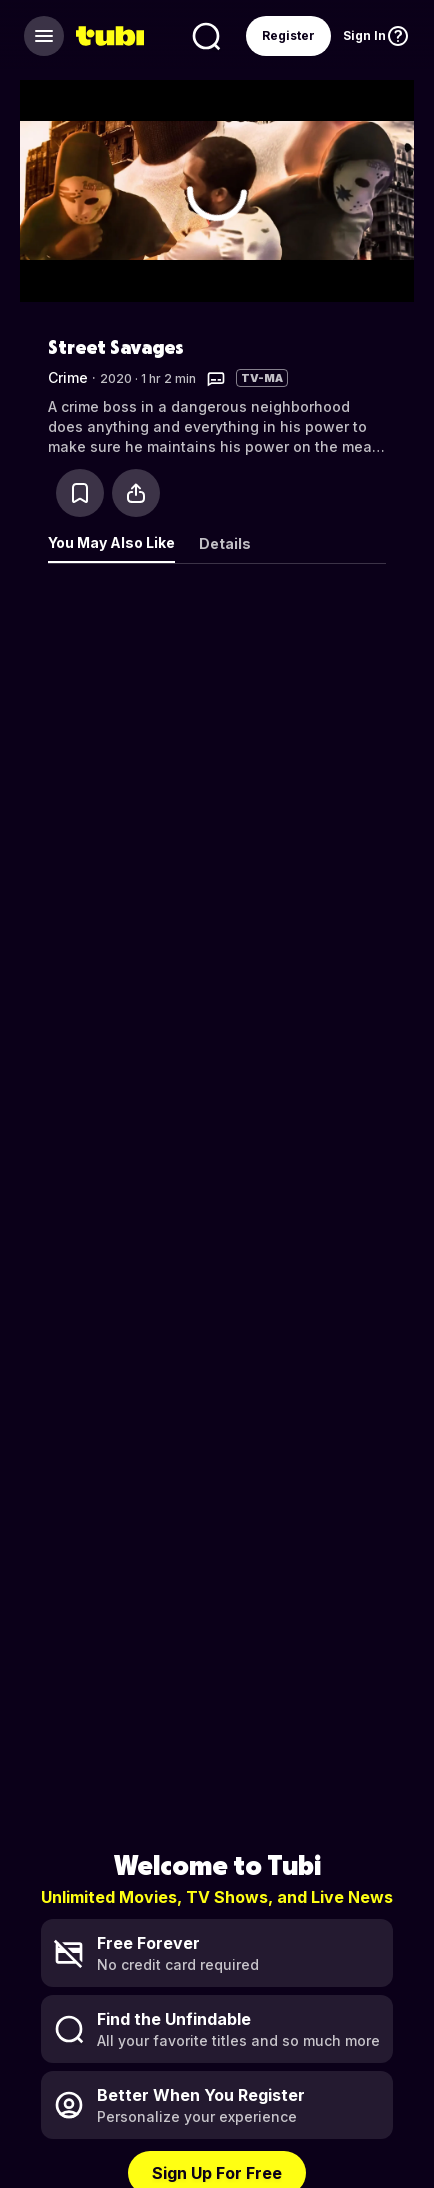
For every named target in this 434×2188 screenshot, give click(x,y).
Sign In (364, 35)
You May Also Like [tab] (111, 542)
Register (288, 35)
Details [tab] (225, 543)
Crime (68, 377)
